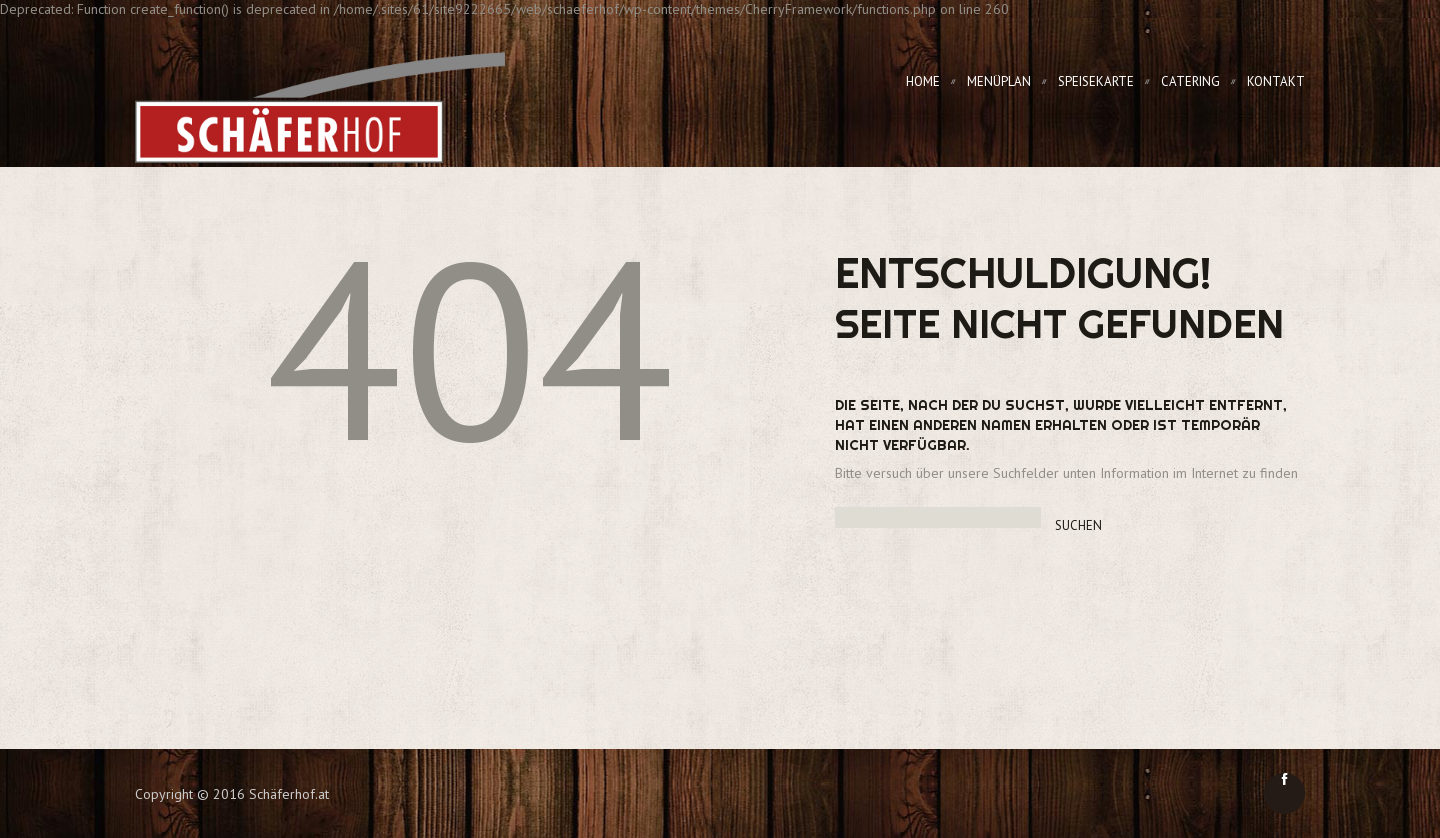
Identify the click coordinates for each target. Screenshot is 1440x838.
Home (923, 81)
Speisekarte (1096, 81)
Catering (1190, 81)
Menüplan (999, 81)
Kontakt (1276, 81)
